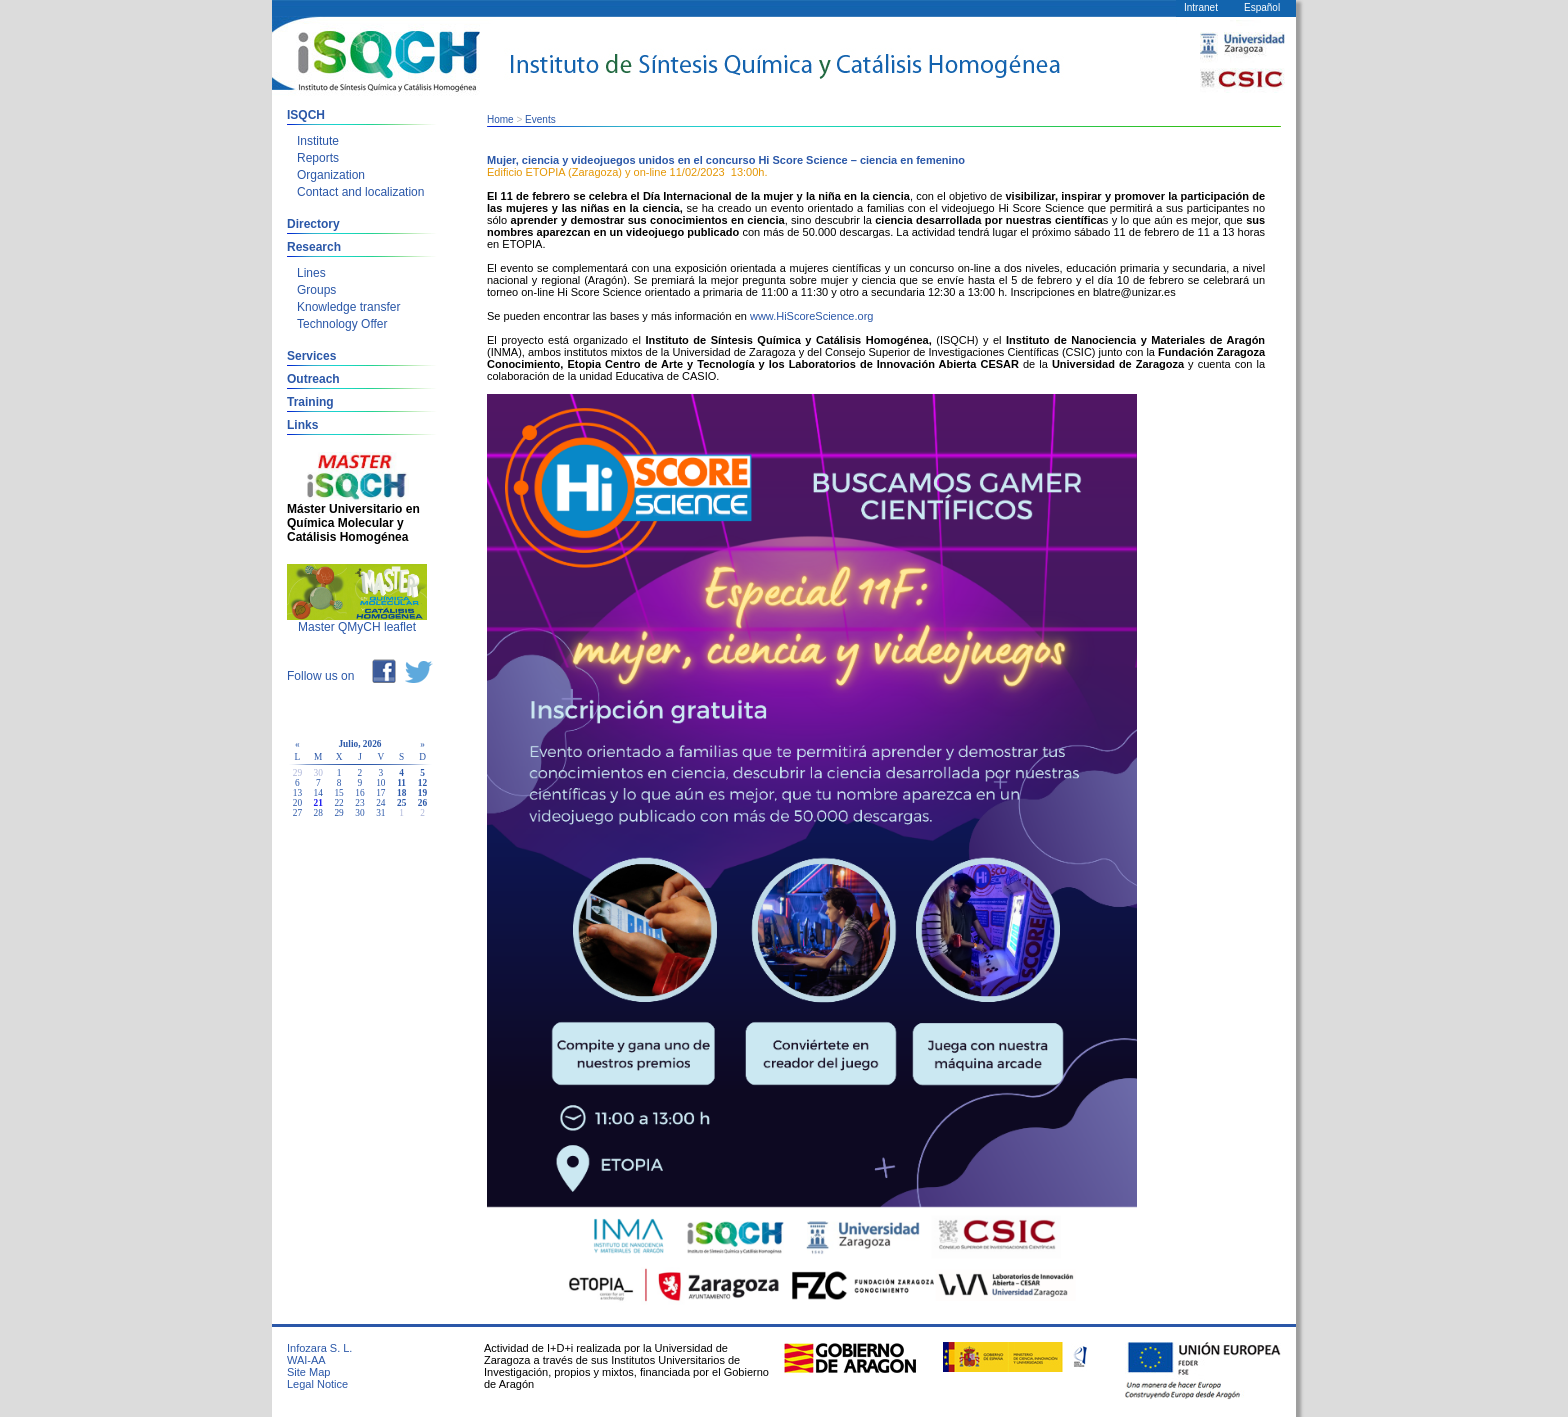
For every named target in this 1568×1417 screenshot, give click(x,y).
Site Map (308, 1372)
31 (380, 813)
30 (359, 813)
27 (297, 813)
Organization (331, 175)
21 (318, 803)
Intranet (1201, 7)
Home (500, 119)
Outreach (313, 379)
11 (401, 783)
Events (540, 119)
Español (1262, 7)
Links (302, 425)
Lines (311, 273)
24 (380, 803)
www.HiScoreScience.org (812, 316)
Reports (318, 158)
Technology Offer (342, 324)
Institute (318, 141)
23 (359, 803)
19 (422, 793)
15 (338, 793)
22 (338, 803)
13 (297, 793)
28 (318, 813)
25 (401, 803)
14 (318, 793)
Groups (316, 290)
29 (338, 813)
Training (310, 402)
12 (422, 783)
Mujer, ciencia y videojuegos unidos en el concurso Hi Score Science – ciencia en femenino (726, 160)
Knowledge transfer (348, 307)
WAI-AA (306, 1360)
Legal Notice (317, 1384)
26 (422, 803)
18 (401, 793)
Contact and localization (360, 192)
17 (380, 793)
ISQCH (306, 115)
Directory (313, 224)
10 (380, 783)
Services (311, 356)
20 (297, 803)
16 (359, 793)
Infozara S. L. (319, 1348)
